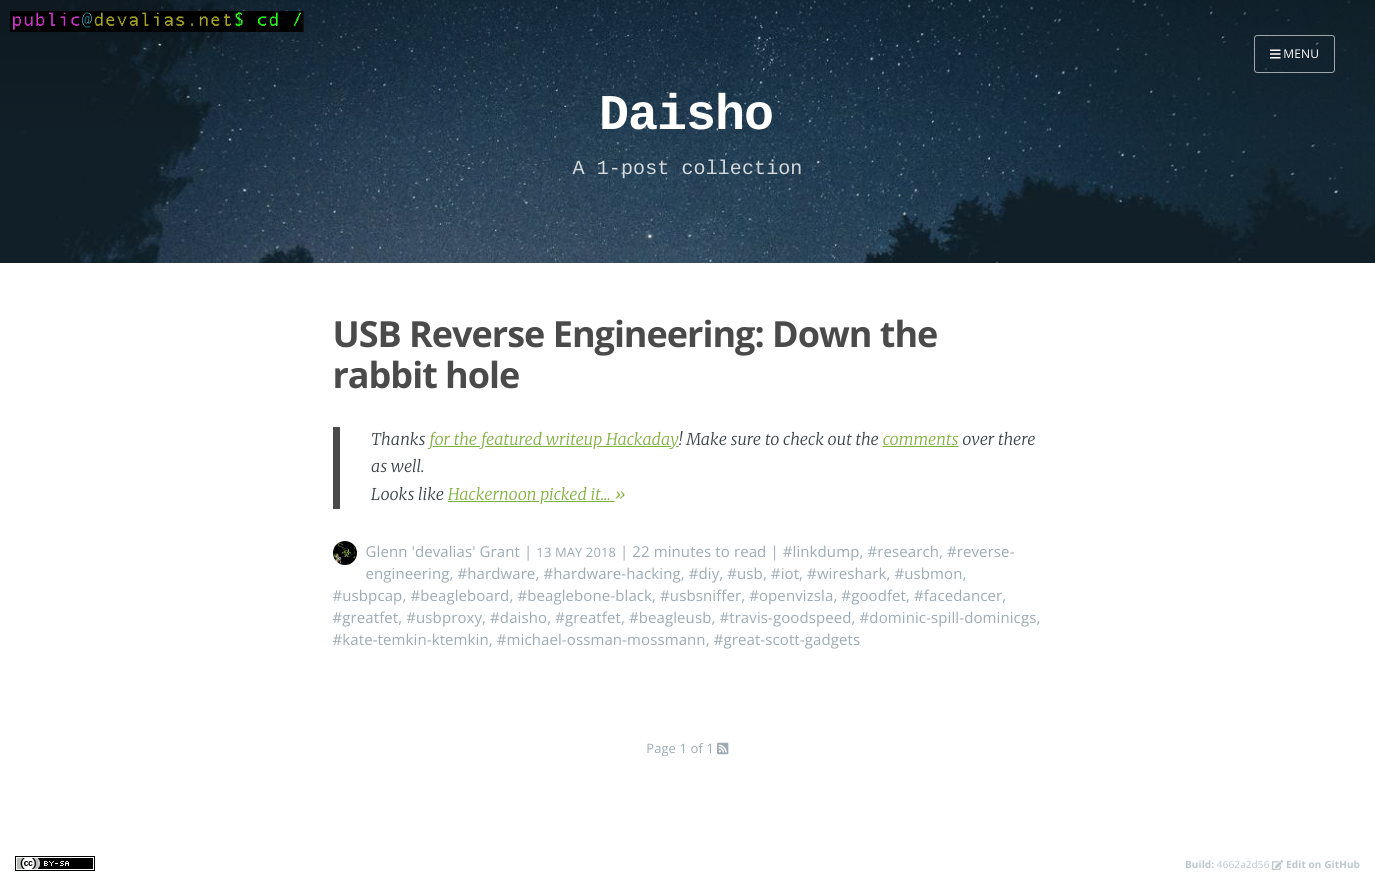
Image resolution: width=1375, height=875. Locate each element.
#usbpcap (368, 596)
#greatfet (366, 618)
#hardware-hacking (611, 574)
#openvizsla (791, 596)
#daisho (518, 618)
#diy (704, 574)
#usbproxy (444, 618)
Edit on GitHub (1316, 864)
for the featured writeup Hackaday (554, 440)
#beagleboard (459, 596)
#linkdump (821, 552)
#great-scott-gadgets (787, 640)
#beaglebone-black (584, 596)
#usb (745, 574)
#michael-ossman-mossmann (601, 640)
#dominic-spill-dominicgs (948, 618)
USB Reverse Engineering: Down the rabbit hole (635, 354)
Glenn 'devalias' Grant (443, 552)
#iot (785, 574)
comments (921, 440)
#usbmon (928, 574)
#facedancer (958, 596)
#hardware (496, 574)
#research (903, 552)
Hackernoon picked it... (531, 495)
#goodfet (873, 596)
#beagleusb (670, 618)
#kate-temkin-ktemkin (411, 640)
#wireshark (846, 574)
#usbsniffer (700, 596)
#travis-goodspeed (785, 618)
